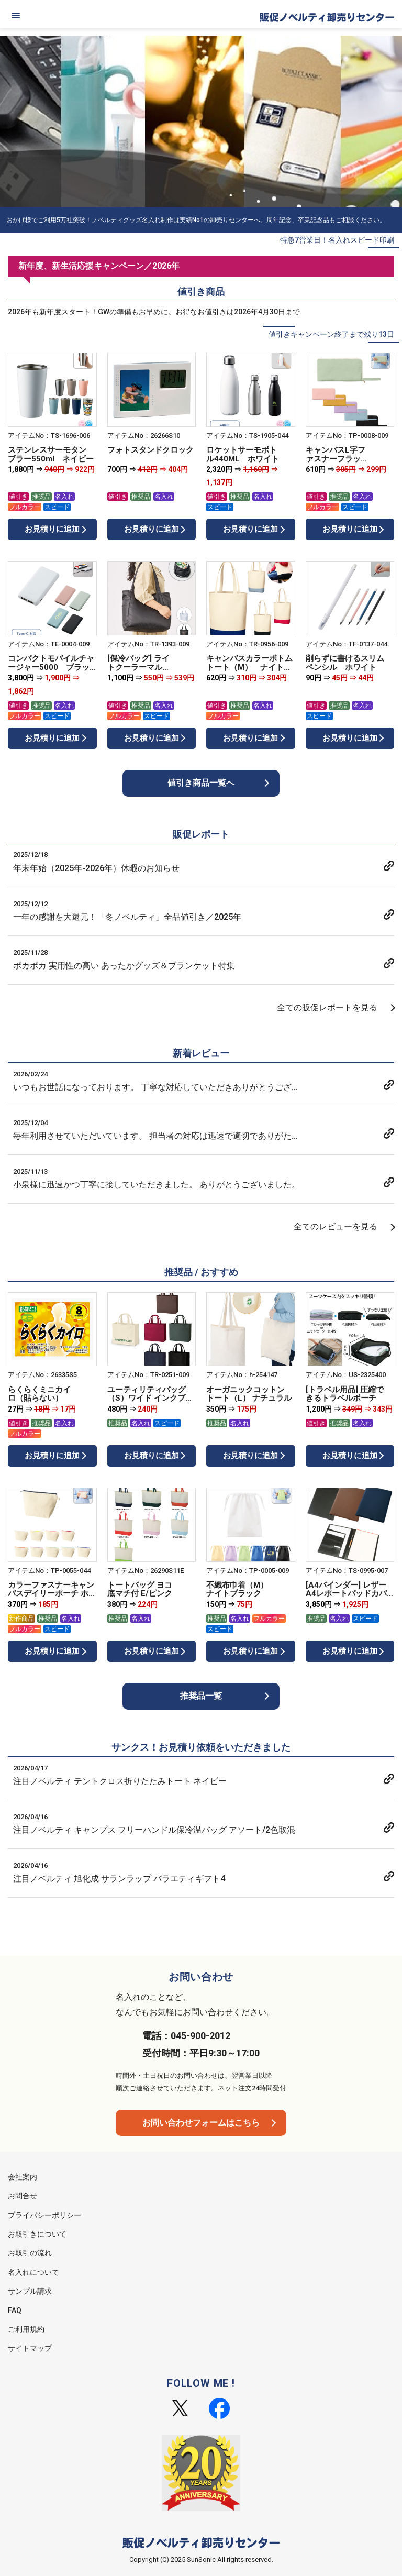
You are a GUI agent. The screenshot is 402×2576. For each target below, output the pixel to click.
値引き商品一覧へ (201, 783)
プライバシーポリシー (44, 2215)
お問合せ (22, 2196)
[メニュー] (15, 15)
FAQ (14, 2310)
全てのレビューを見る (335, 1226)
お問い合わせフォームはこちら (201, 2123)
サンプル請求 (30, 2291)
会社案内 (22, 2177)
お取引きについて (37, 2234)
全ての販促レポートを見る (327, 1007)
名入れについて (33, 2272)
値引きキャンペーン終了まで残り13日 (331, 334)
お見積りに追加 (52, 529)
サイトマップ (30, 2348)
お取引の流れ (30, 2253)
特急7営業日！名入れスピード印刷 (337, 240)
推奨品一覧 (201, 1696)
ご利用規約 (26, 2329)
